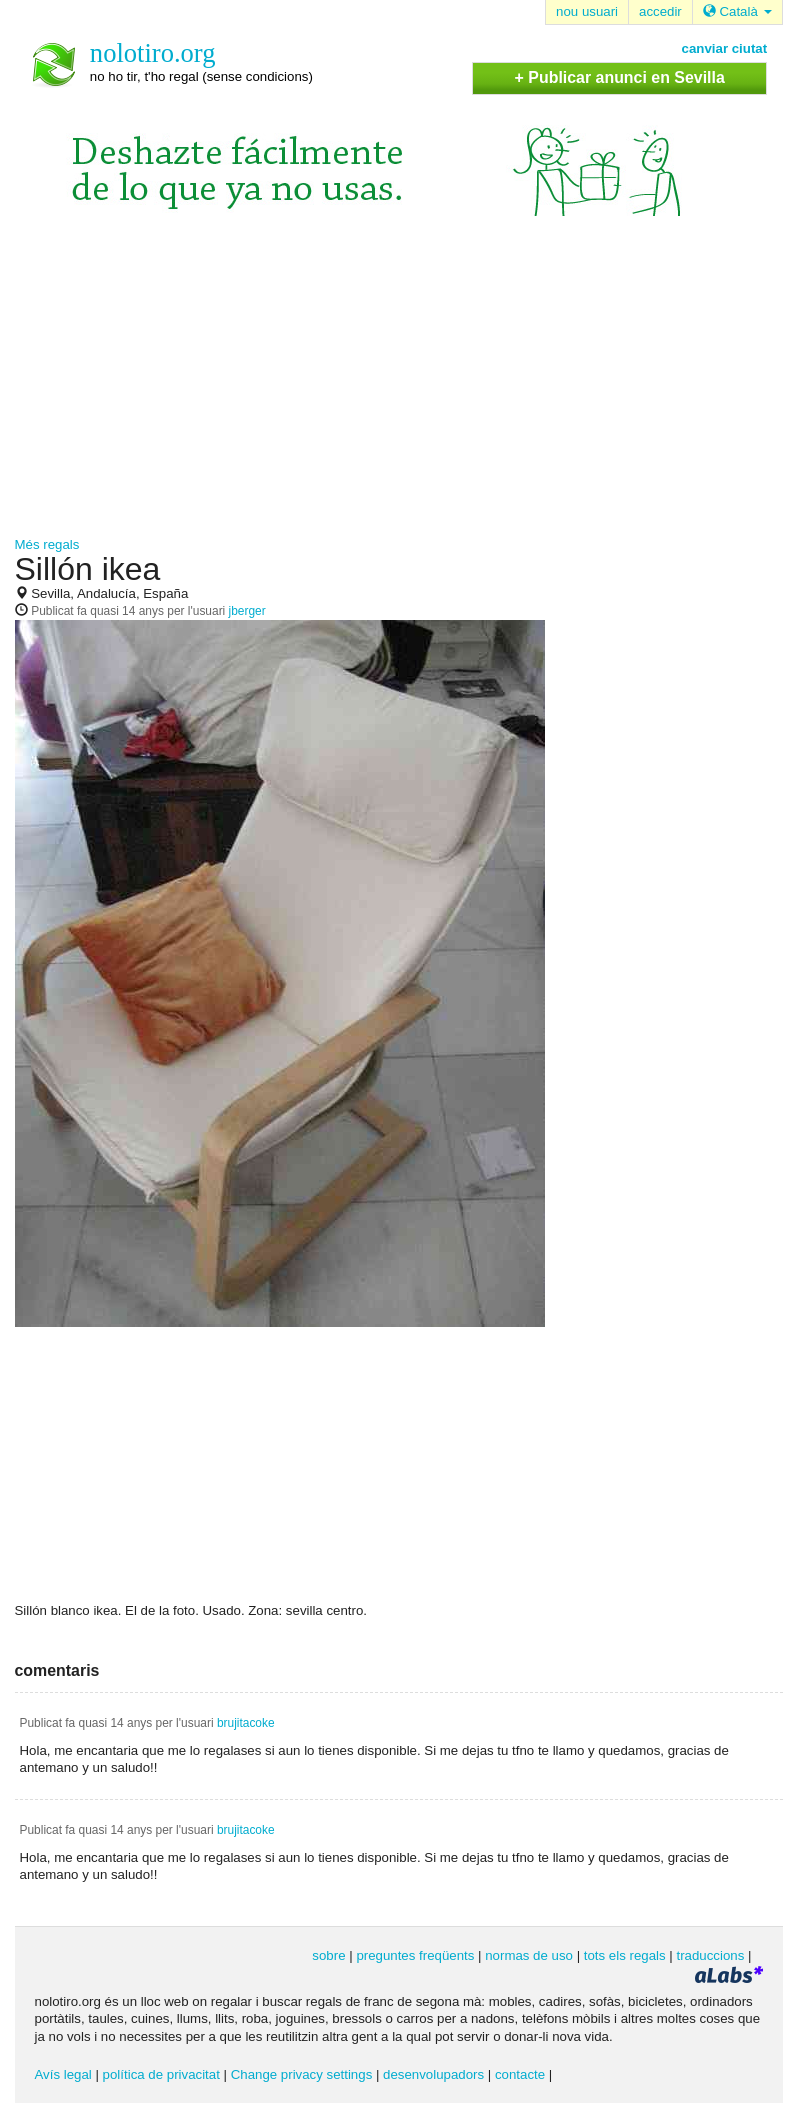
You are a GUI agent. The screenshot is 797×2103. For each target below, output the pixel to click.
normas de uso (529, 1955)
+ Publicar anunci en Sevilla (620, 77)
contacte (520, 2074)
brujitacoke (246, 1723)
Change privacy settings (302, 2074)
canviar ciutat (725, 48)
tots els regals (625, 1955)
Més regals (47, 544)
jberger (247, 611)
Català (737, 11)
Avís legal (63, 2074)
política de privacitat (161, 2074)
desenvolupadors (433, 2074)
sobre (328, 1955)
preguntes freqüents (415, 1955)
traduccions (710, 1955)
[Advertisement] (399, 386)
